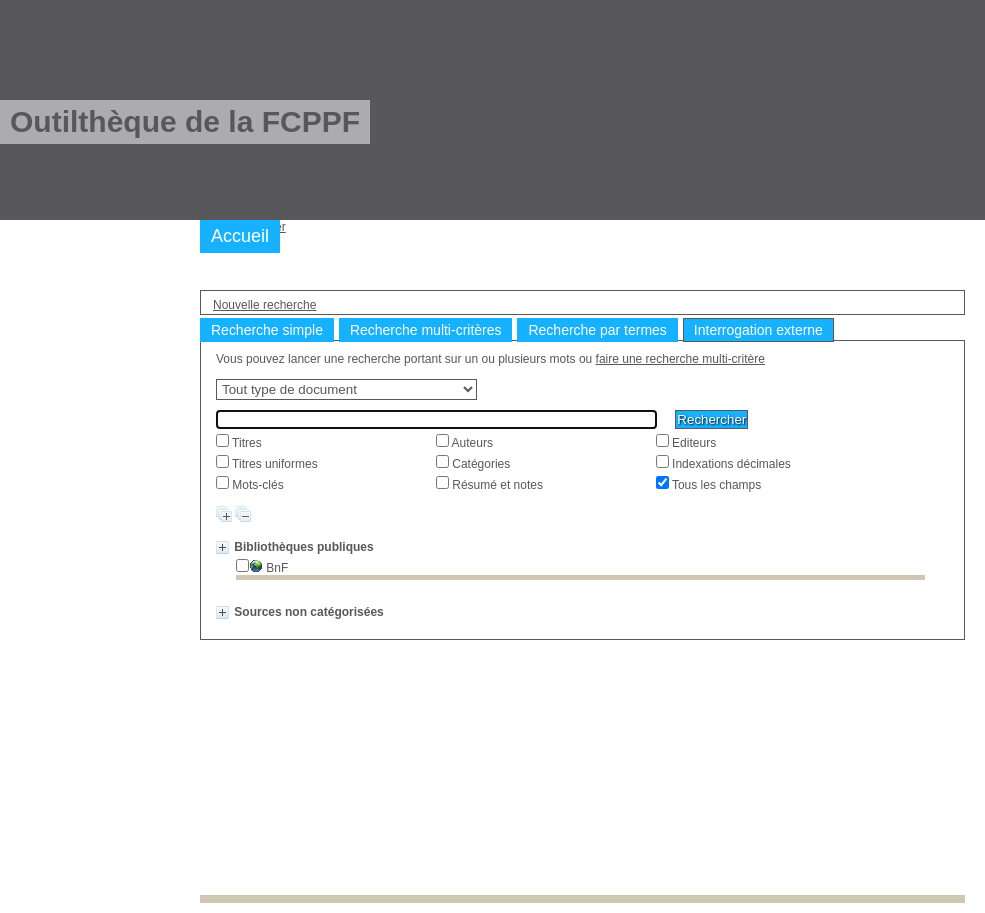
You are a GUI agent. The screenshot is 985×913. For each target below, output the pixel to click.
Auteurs (471, 443)
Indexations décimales (730, 464)
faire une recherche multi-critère (680, 359)
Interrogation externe (758, 330)
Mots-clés (256, 485)
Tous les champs (715, 485)
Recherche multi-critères (426, 330)
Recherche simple (267, 330)
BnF (268, 568)
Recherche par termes (597, 330)
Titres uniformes (273, 464)
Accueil (240, 236)
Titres (245, 443)
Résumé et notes (496, 485)
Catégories (479, 464)
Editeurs (692, 443)
